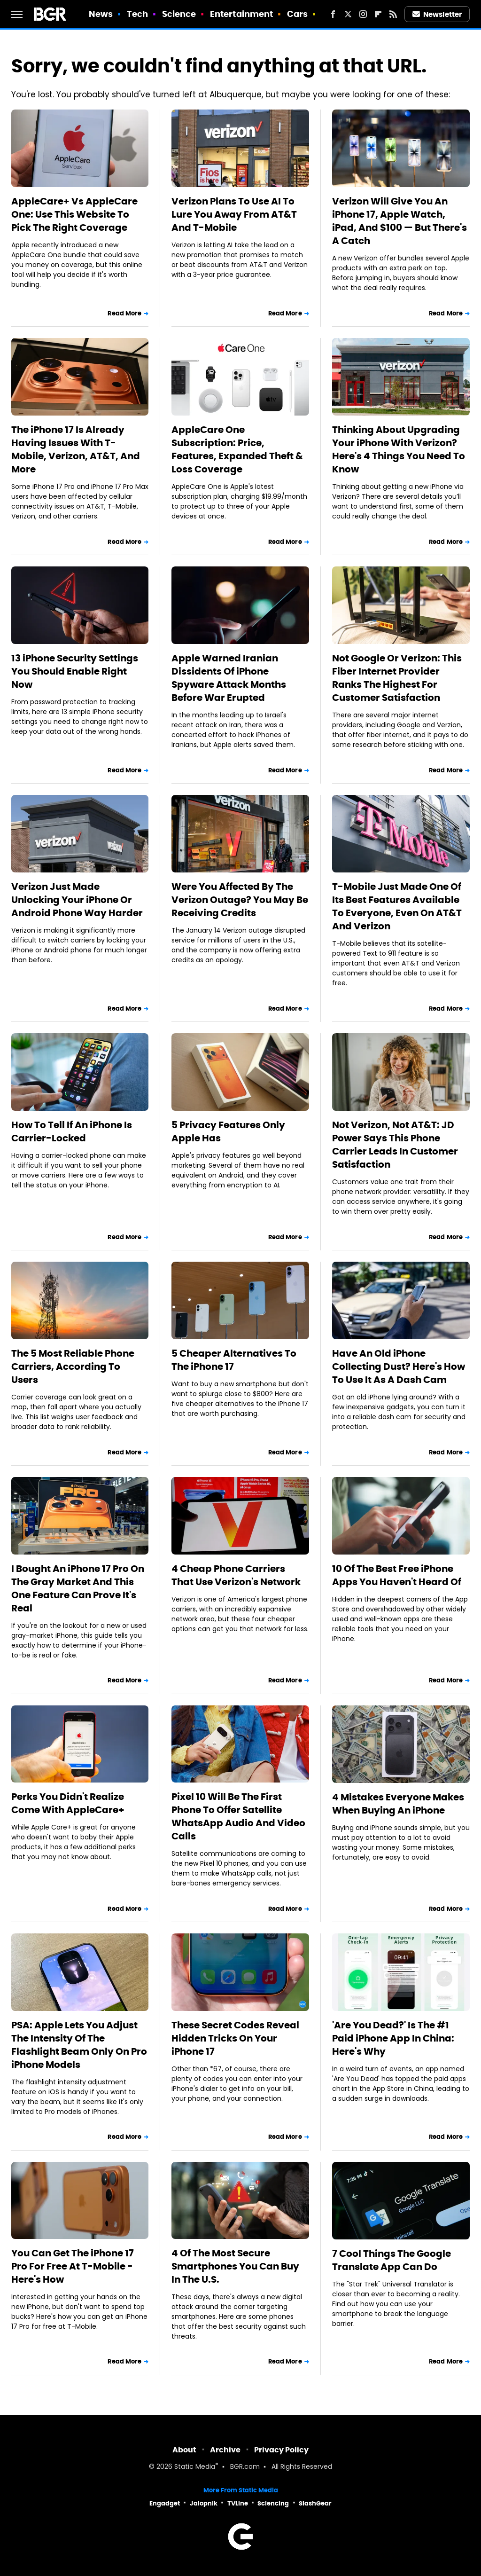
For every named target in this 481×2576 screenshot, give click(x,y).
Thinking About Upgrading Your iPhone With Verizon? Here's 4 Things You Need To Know (398, 449)
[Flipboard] (378, 14)
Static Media (194, 2467)
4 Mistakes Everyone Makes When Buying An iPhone (398, 1803)
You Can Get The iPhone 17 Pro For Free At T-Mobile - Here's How (72, 2266)
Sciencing (273, 2503)
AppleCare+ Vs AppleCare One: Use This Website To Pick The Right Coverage (74, 214)
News (101, 13)
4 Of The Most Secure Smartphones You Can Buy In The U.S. (235, 2266)
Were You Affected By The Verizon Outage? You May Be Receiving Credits (239, 899)
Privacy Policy (281, 2450)
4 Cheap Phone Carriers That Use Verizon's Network (236, 1575)
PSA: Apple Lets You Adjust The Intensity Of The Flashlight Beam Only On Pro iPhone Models (79, 2045)
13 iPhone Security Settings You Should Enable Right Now (74, 671)
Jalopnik (203, 2503)
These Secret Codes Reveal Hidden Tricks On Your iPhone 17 (235, 2038)
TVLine (237, 2503)
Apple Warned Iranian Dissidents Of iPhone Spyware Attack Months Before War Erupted (228, 678)
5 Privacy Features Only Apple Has (228, 1131)
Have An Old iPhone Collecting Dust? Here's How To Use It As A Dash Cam (398, 1366)
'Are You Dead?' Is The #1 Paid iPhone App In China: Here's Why (393, 2038)
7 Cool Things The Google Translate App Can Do (391, 2260)
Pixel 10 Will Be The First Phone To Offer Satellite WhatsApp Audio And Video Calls (238, 1816)
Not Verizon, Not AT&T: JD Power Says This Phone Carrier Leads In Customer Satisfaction (395, 1144)
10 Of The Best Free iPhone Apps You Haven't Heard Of (396, 1575)
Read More (124, 313)
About (184, 2450)
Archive (225, 2450)
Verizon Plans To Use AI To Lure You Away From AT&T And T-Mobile (234, 214)
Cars (297, 13)
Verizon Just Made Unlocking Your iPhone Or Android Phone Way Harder (77, 899)
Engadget (164, 2503)
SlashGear (315, 2503)
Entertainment (241, 13)
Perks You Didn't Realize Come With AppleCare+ (67, 1803)
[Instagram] (363, 14)
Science (179, 13)
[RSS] (393, 14)
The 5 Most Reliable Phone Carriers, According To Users (72, 1366)
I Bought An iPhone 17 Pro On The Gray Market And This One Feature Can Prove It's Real (77, 1588)
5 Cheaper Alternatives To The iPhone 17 (233, 1360)
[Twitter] (348, 14)
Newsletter (437, 14)
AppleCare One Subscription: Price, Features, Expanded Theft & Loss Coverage (237, 449)
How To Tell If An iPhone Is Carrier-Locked (71, 1131)
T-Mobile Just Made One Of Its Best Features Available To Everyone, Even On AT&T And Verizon (397, 906)
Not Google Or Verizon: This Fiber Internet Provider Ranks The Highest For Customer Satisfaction (397, 678)
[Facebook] (333, 14)
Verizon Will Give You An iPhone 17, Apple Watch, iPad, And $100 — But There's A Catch (399, 221)
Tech (137, 13)
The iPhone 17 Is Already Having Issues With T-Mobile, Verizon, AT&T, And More (75, 449)
